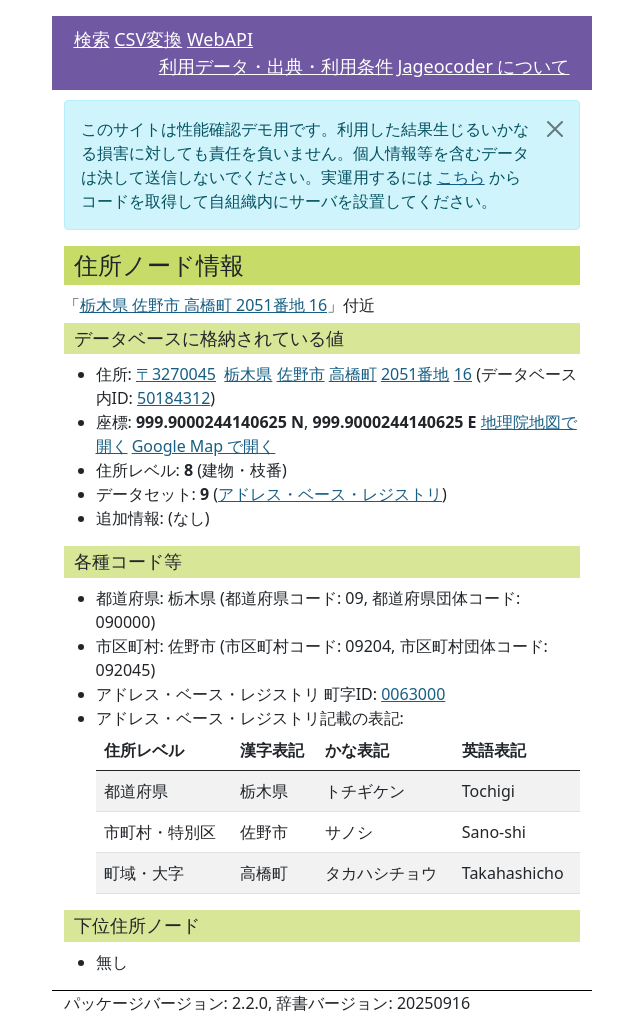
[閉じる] (555, 129)
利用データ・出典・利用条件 (276, 66)
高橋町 (353, 374)
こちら (461, 177)
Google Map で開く (204, 446)
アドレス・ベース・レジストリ (330, 494)
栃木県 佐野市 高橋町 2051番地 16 (204, 305)
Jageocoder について (484, 66)
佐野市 (301, 374)
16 (463, 374)
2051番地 (415, 374)
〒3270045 (176, 374)
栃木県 (248, 374)
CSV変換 (148, 39)
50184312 (173, 398)
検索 (92, 39)
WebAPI (220, 39)
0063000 (413, 694)
